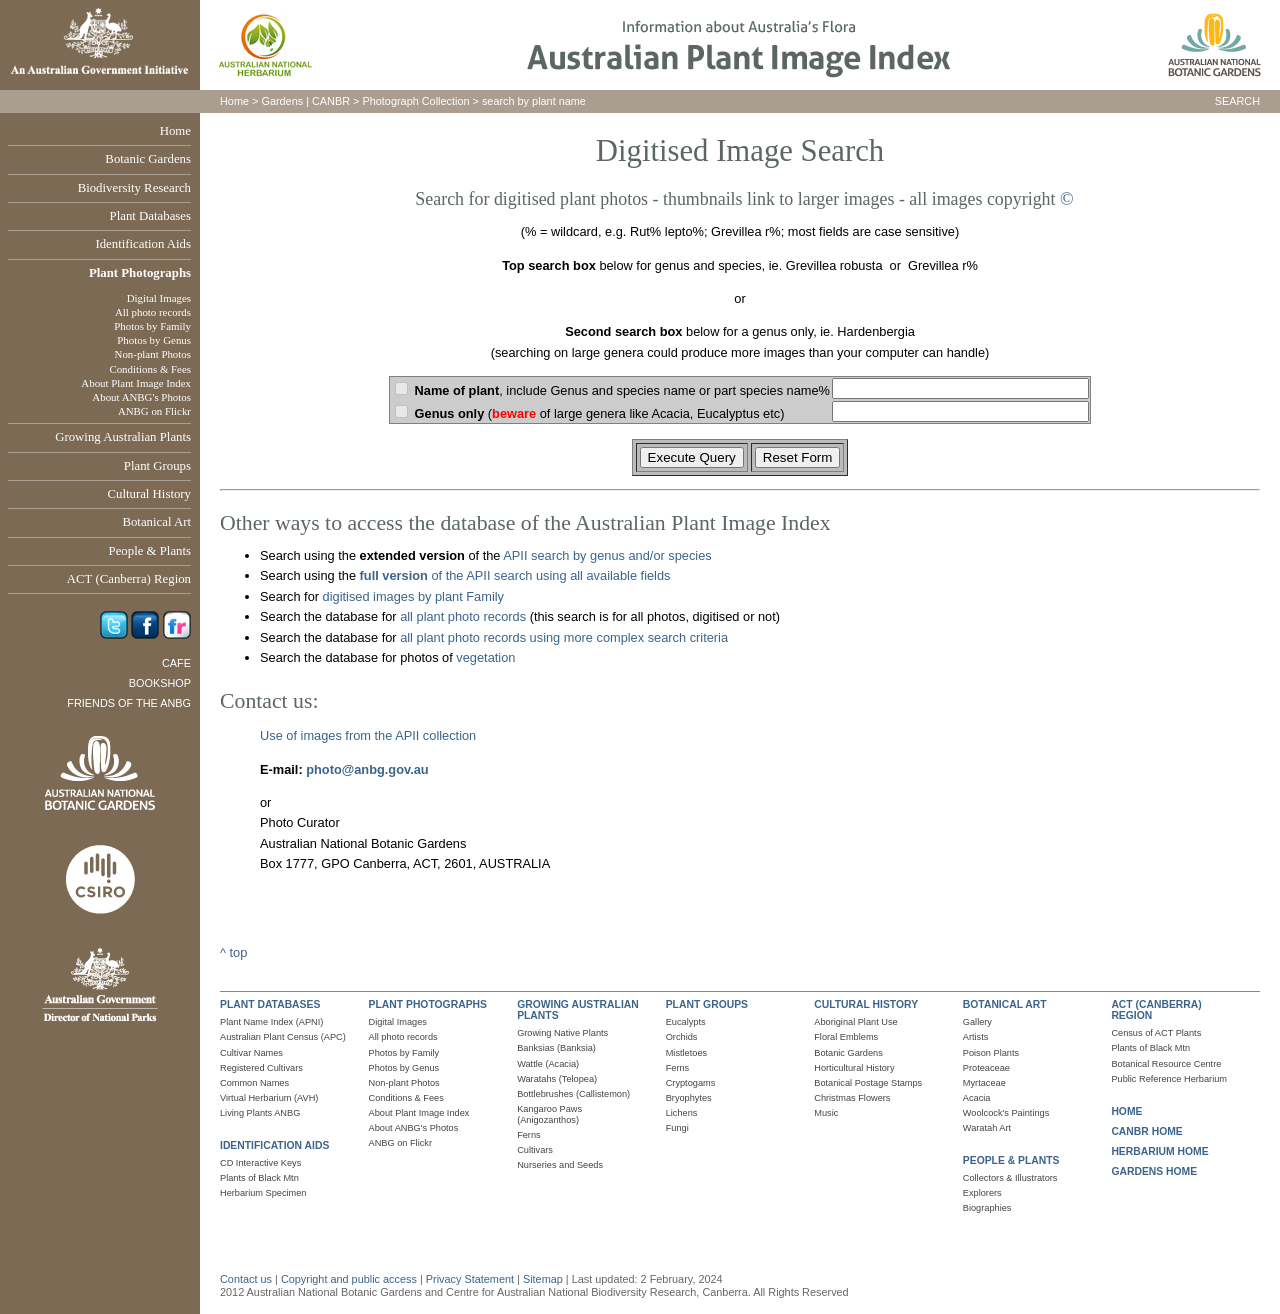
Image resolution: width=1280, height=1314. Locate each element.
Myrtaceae (984, 1083)
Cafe (176, 663)
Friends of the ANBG (129, 703)
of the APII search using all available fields (513, 575)
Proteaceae (986, 1068)
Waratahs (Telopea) (557, 1079)
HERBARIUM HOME (1159, 1151)
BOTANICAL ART (1005, 1004)
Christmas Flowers (852, 1098)
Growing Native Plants (562, 1033)
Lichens (682, 1113)
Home (175, 131)
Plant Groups (157, 466)
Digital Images (159, 298)
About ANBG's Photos (141, 397)
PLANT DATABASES (270, 1004)
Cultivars (535, 1150)
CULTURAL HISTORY (866, 1004)
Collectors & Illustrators (1010, 1178)
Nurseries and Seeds (560, 1165)
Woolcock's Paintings (1006, 1113)
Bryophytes (689, 1098)
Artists (976, 1037)
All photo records (153, 312)
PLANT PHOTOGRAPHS (428, 1004)
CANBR (331, 101)
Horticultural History (854, 1068)
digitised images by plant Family (413, 596)
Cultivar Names (251, 1053)
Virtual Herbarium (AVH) (269, 1098)
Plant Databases (150, 216)
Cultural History (149, 494)
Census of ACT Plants (1156, 1033)
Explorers (982, 1193)
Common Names (254, 1083)
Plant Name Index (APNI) (271, 1022)
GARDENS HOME (1154, 1171)
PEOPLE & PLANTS (1011, 1160)
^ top (233, 952)
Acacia (977, 1098)
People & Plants (150, 551)
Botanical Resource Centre (1166, 1064)
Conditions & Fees (150, 369)
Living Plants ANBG (260, 1113)
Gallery (977, 1022)
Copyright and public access (349, 1279)
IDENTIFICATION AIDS (274, 1145)
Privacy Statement (471, 1279)
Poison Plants (991, 1053)
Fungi (677, 1128)
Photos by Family (152, 326)
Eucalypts (686, 1022)
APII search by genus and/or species (607, 555)
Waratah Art (987, 1128)
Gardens (282, 101)
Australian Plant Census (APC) (283, 1037)
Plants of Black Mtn (259, 1178)
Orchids (682, 1037)
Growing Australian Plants (123, 437)
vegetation (485, 657)
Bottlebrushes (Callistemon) (573, 1094)
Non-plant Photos (153, 354)
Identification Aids (143, 244)
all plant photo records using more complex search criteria (564, 637)
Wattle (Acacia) (548, 1064)
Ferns (529, 1135)
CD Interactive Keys (260, 1163)
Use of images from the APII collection (368, 735)
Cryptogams (691, 1083)
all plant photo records (463, 616)
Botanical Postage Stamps (868, 1083)
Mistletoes (686, 1053)
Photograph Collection (416, 101)
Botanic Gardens (148, 159)
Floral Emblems (846, 1037)
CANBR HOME (1146, 1131)
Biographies (987, 1208)
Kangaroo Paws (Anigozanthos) (549, 1114)
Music (826, 1113)
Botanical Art (156, 522)
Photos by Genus (154, 340)
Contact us (246, 1279)
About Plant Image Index (136, 383)
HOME (1126, 1111)
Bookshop (160, 683)
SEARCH (1237, 101)
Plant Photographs (140, 273)
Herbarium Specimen (263, 1193)
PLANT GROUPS (707, 1004)
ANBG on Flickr (154, 411)
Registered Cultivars (261, 1068)
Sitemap (543, 1279)
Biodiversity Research (134, 188)
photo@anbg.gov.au (367, 769)
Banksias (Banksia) (556, 1048)
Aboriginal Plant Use (855, 1022)
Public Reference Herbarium (1169, 1079)
